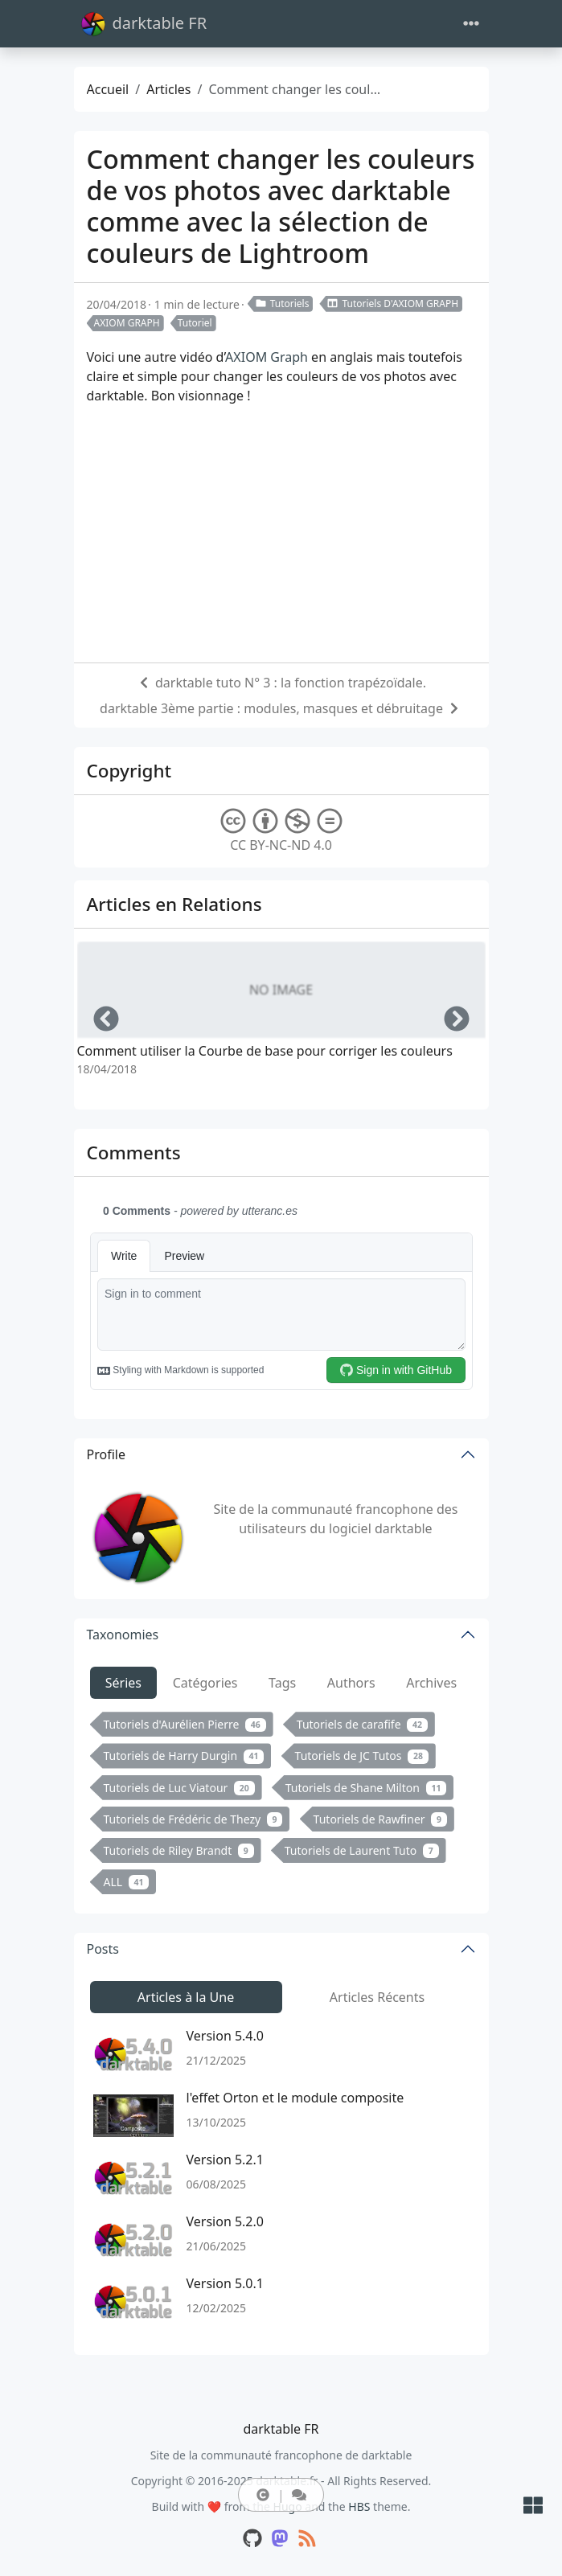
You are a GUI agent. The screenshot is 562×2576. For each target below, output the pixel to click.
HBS (359, 2506)
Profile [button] (106, 1454)
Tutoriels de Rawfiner (380, 1819)
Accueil (108, 89)
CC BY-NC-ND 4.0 (281, 831)
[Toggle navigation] (471, 23)
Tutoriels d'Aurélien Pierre (185, 1724)
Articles (168, 89)
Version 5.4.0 (225, 2036)
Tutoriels (282, 303)
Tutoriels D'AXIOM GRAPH (392, 303)
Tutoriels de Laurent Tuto (362, 1850)
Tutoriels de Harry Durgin (184, 1755)
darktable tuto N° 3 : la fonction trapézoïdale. (290, 682)
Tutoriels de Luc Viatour (179, 1787)
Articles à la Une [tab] (185, 1997)
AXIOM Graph (266, 357)
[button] (263, 2495)
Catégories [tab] (205, 1683)
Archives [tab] (431, 1683)
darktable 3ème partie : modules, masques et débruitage (271, 708)
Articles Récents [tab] (377, 1997)
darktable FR (143, 23)
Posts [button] (103, 1949)
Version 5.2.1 (225, 2159)
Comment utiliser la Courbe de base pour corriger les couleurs (265, 1051)
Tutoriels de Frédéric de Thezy (193, 1819)
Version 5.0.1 (225, 2283)
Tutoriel (195, 323)
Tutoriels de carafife (362, 1724)
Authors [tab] (351, 1683)
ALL (127, 1881)
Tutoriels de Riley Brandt (179, 1850)
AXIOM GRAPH (127, 323)
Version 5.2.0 (225, 2221)
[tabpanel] (281, 1806)
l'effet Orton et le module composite (295, 2097)
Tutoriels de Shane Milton (365, 1787)
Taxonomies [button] (123, 1634)
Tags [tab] (282, 1683)
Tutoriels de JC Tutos (362, 1755)
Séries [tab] (123, 1683)
